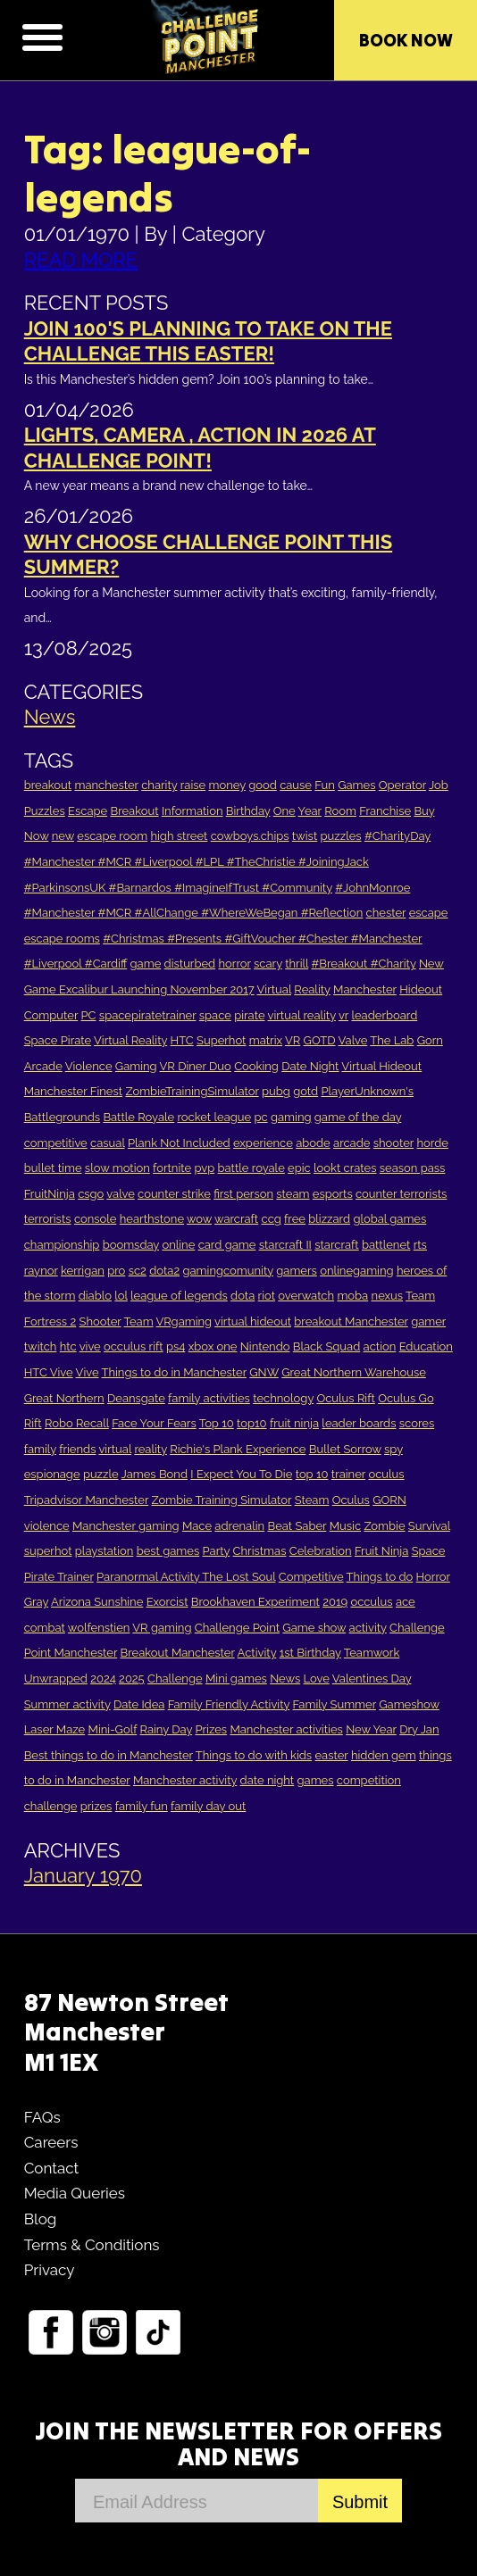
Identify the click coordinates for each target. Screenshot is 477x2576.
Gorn (430, 1040)
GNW (264, 1372)
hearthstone (152, 1219)
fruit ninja (294, 1423)
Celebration (320, 1551)
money (226, 785)
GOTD (320, 1040)
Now (36, 836)
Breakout (134, 811)
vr (343, 1015)
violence (47, 1526)
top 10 (312, 1474)
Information (192, 811)
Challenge (175, 1678)
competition (369, 1780)
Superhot (221, 1040)
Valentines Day (372, 1678)
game (146, 963)
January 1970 (83, 1875)
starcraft (336, 1244)
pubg (276, 1091)
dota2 (164, 1270)
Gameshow (409, 1704)
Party (216, 1551)
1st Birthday (310, 1652)
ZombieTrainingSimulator (191, 1091)
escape (428, 912)
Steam (312, 1500)
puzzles (341, 836)
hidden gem (383, 1755)
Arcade (43, 1066)
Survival (429, 1526)
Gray (36, 1601)
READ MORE (81, 259)
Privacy (49, 2270)
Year (310, 811)
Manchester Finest (73, 1091)
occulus (371, 1601)
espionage (52, 1474)
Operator (402, 785)
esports (333, 1194)
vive (90, 1346)
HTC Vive (48, 1372)
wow (199, 1219)
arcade (351, 1143)
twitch (40, 1346)
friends (77, 1449)
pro (116, 1270)
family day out (208, 1806)
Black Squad (326, 1346)
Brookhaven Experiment (255, 1601)
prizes (96, 1806)
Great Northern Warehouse (353, 1372)
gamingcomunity (227, 1270)
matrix (265, 1040)
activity (368, 1627)
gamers (296, 1270)
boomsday (131, 1244)
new (63, 836)
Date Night (310, 1066)
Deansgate (136, 1398)
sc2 (137, 1270)
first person (243, 1194)
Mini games (236, 1678)
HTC (182, 1040)
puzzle (101, 1474)
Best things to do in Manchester (108, 1755)
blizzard (329, 1219)
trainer (348, 1474)
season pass (413, 1168)
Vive (87, 1372)
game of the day (358, 1117)
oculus (386, 1474)
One (284, 811)
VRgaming (184, 1321)
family (40, 1449)
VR (292, 1040)
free (294, 1219)
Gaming (136, 1066)
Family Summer (334, 1704)
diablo (95, 1295)
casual (107, 1143)
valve (120, 1194)
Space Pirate (57, 1040)
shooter (393, 1143)
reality (150, 1449)
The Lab (392, 1040)
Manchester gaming (126, 1526)
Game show (314, 1627)
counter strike (174, 1194)
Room (340, 811)
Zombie (384, 1526)
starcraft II (285, 1244)
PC (88, 1015)
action (380, 1346)
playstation (104, 1551)
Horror (433, 1576)
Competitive (311, 1576)
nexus (388, 1295)
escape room (112, 836)
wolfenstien (99, 1627)
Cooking (256, 1066)
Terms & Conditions (92, 2245)
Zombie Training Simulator (222, 1500)
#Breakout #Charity (364, 963)
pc (260, 1117)
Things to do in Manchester (174, 1372)
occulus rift (133, 1346)
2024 (103, 1678)
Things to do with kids (254, 1755)
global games (389, 1219)
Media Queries (74, 2193)
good (262, 785)
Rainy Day (166, 1729)
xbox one (213, 1346)
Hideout (420, 989)
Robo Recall (77, 1423)
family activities (209, 1398)
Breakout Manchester (178, 1652)
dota (242, 1295)
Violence (89, 1066)
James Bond (154, 1474)
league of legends (179, 1295)
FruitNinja (49, 1194)
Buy (424, 811)
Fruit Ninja (381, 1551)
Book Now (406, 40)
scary (268, 963)
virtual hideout (252, 1321)
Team (138, 1321)
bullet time (53, 1168)
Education (426, 1346)
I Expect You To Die (241, 1474)
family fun (141, 1806)
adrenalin (239, 1526)
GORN (389, 1500)
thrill (296, 963)
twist (304, 836)
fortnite (172, 1168)
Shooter (100, 1321)
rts (420, 1244)
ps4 (175, 1346)
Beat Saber (296, 1526)
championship (62, 1244)
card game (227, 1244)
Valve (352, 1040)
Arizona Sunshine (97, 1601)
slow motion (117, 1168)
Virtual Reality (130, 1040)
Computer (51, 1015)
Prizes (211, 1729)
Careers (51, 2142)
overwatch (306, 1295)
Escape (87, 811)
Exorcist (167, 1601)
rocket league (215, 1117)
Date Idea (138, 1704)
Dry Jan (419, 1729)
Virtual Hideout (381, 1066)
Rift (33, 1423)
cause (296, 785)
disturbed (190, 963)
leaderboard (384, 1015)
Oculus (351, 1500)
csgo (91, 1194)
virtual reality (301, 1015)
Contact (52, 2168)
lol (120, 1295)
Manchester (365, 989)
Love (317, 1678)
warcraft (236, 1219)
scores (416, 1423)
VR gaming (161, 1627)
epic (299, 1168)
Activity (257, 1652)
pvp (204, 1168)
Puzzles (44, 811)
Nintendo (265, 1346)
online (178, 1244)
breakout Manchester (351, 1321)
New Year (371, 1729)
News (50, 716)
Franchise (385, 811)
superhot (48, 1551)
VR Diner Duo (195, 1066)
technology (283, 1398)
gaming (291, 1117)
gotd (305, 1091)
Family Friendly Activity (229, 1704)
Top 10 (216, 1423)
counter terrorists (401, 1194)
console (95, 1219)
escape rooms (62, 938)
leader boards (359, 1423)
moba (352, 1295)
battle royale (251, 1168)
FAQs (42, 2117)
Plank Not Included (179, 1143)
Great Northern (64, 1398)
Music (345, 1526)
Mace (197, 1526)
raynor (41, 1270)
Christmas (260, 1551)
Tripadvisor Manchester (86, 1500)
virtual (114, 1449)
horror (235, 963)
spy (393, 1449)
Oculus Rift (345, 1398)
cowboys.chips (250, 836)
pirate (249, 1015)
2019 (334, 1601)
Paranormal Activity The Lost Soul (185, 1576)
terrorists (47, 1219)
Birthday (248, 811)
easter (330, 1755)
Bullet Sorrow (345, 1449)
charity (159, 785)
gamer (428, 1321)
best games (168, 1551)
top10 (252, 1423)
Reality (312, 989)
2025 (132, 1678)
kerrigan (83, 1270)
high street (178, 836)
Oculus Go (406, 1398)
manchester (106, 785)
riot (266, 1295)
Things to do (380, 1576)
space (215, 1015)
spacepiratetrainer (148, 1015)
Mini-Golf (112, 1729)
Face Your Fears (154, 1423)
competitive (56, 1143)
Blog (40, 2219)
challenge (51, 1806)
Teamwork (372, 1652)
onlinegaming (356, 1270)
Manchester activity (185, 1780)
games (315, 1780)
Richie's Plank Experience (237, 1449)
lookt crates (345, 1168)
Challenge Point (237, 1627)
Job (438, 785)
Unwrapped (56, 1678)
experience (263, 1143)
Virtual (274, 989)
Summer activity (67, 1704)
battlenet (386, 1244)
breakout (47, 785)
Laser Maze (54, 1729)
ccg (271, 1219)
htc (68, 1346)
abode (313, 1143)
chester (386, 912)
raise (192, 785)
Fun (324, 785)
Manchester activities (286, 1729)
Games (356, 785)
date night (267, 1780)
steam (292, 1194)
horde (432, 1143)
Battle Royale (138, 1117)
